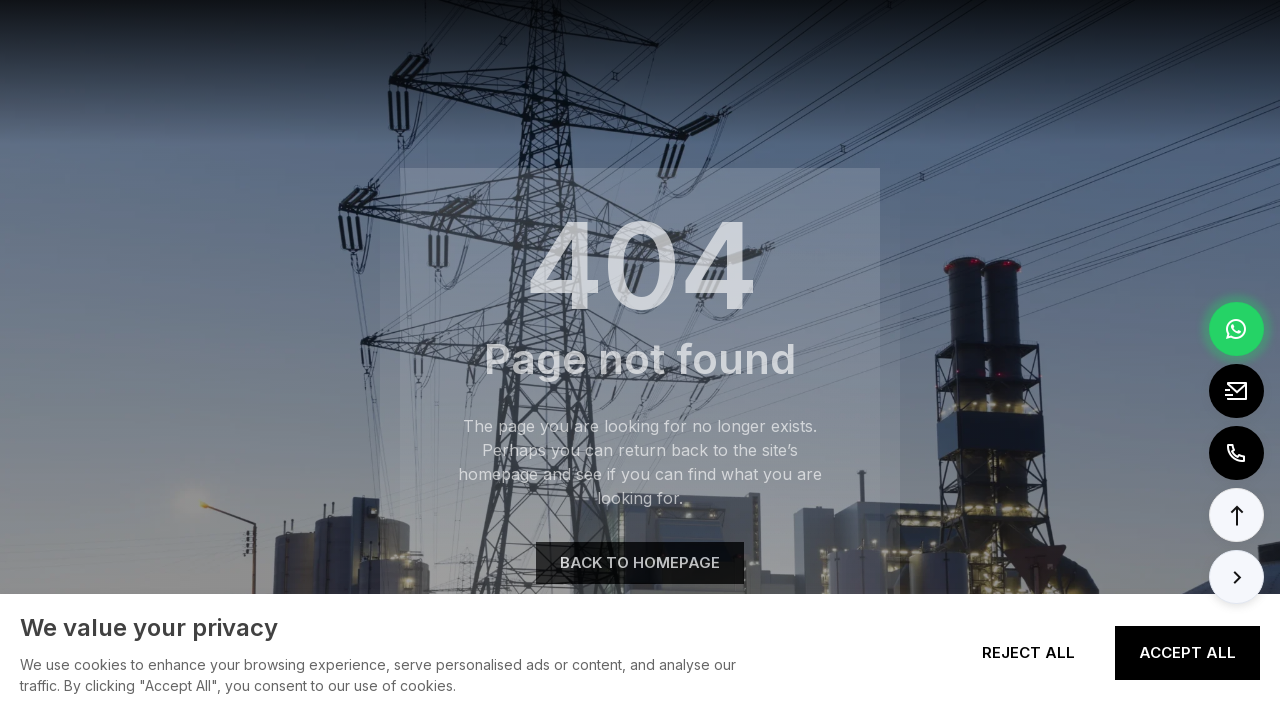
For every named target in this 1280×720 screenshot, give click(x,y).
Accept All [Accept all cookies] (1187, 652)
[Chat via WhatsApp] (1236, 329)
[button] (1236, 515)
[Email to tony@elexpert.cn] (1236, 391)
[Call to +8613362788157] (1236, 453)
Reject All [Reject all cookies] (1028, 652)
